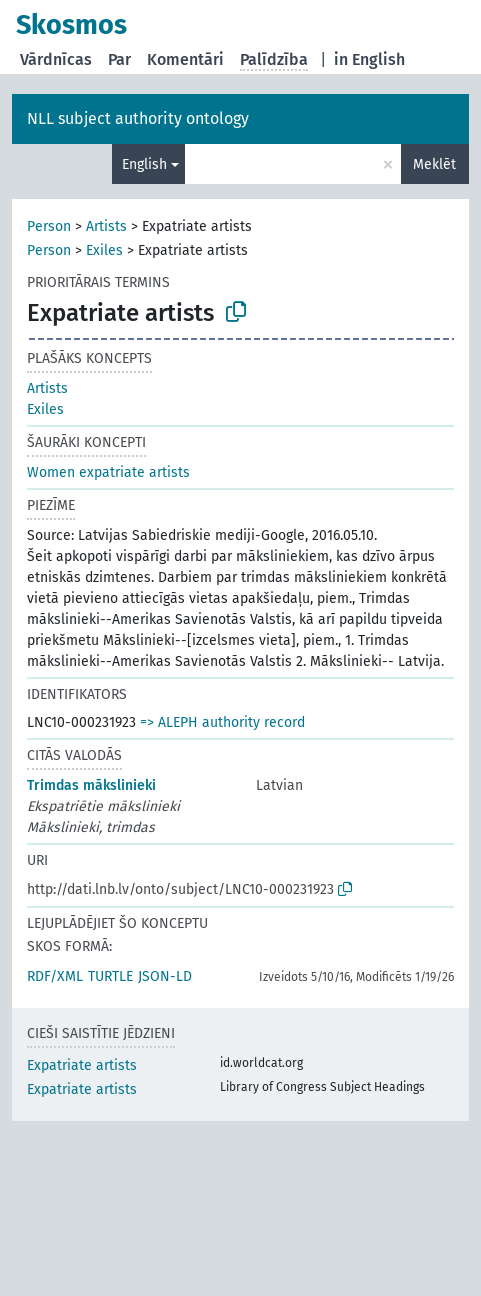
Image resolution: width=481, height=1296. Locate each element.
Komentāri (185, 59)
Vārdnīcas (56, 59)
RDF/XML (55, 976)
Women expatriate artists (108, 472)
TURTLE (110, 976)
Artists (106, 226)
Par (119, 59)
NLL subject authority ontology (138, 118)
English (144, 164)
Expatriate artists (82, 1065)
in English (369, 59)
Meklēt (434, 164)
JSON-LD (165, 976)
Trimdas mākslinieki (91, 785)
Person (49, 226)
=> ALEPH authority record (222, 722)
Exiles (104, 250)
